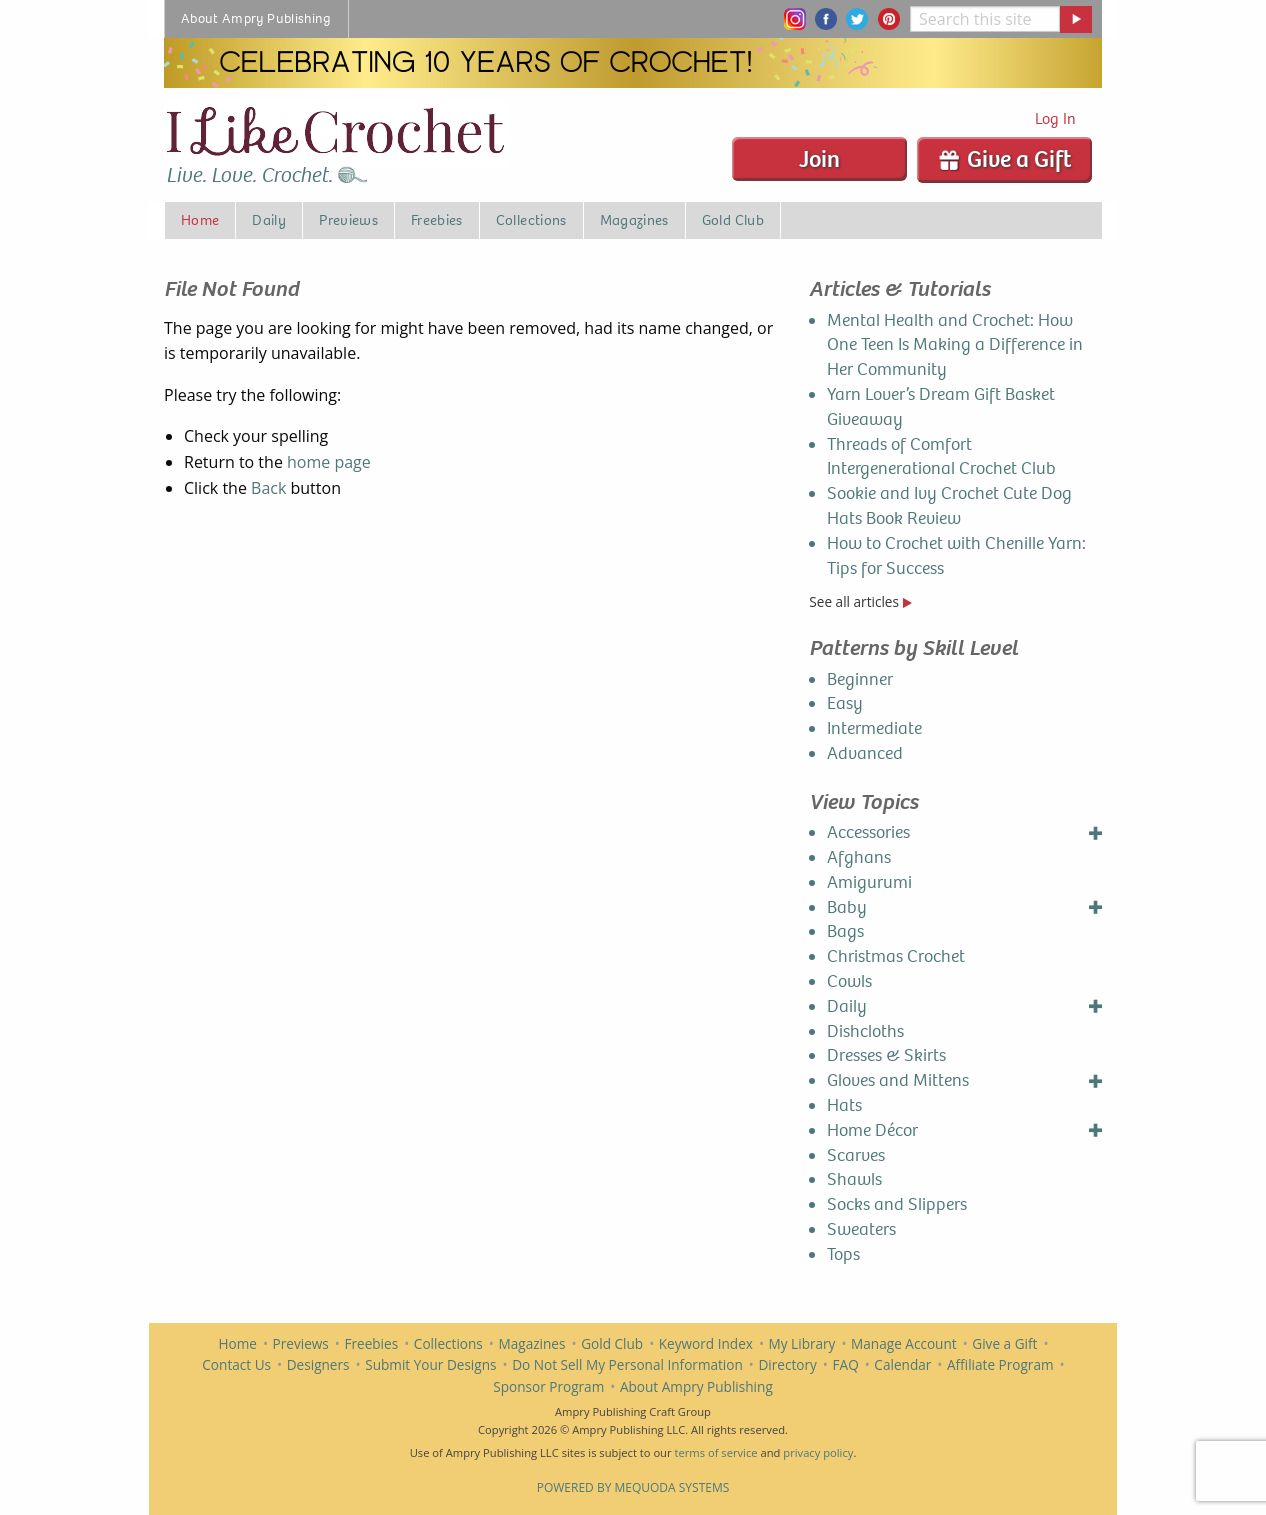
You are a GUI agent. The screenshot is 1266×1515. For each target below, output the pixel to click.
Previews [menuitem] (348, 220)
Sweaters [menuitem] (861, 1229)
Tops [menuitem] (843, 1254)
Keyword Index (706, 1343)
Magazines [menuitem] (634, 220)
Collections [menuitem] (531, 220)
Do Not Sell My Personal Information (627, 1364)
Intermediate (874, 728)
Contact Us (236, 1364)
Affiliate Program (1000, 1364)
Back (268, 488)
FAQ (846, 1364)
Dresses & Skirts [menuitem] (886, 1055)
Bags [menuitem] (845, 931)
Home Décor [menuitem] (872, 1130)
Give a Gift (1004, 159)
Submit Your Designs (430, 1364)
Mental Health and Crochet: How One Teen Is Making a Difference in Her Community (955, 345)
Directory (787, 1364)
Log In (1055, 118)
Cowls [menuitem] (849, 981)
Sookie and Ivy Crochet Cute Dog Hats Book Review (949, 506)
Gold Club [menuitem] (733, 220)
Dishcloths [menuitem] (865, 1031)
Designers (318, 1364)
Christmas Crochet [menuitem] (896, 956)
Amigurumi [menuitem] (869, 882)
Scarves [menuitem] (856, 1155)
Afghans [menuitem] (859, 857)
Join (819, 159)
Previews (301, 1343)
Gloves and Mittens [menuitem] (898, 1080)
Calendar (902, 1364)
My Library (802, 1343)
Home (238, 1343)
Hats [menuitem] (844, 1105)
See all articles (860, 601)
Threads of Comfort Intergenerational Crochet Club (941, 457)
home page (329, 462)
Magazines (532, 1343)
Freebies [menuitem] (437, 220)
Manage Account (904, 1343)
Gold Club (612, 1343)
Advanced (865, 753)
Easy (845, 703)
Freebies (371, 1343)
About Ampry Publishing (696, 1386)
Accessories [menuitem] (868, 832)
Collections (448, 1343)
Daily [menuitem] (269, 220)
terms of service (715, 1452)
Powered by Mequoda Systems (633, 1487)
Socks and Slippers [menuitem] (897, 1204)
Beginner (860, 679)
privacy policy (818, 1452)
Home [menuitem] (200, 220)
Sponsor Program (548, 1386)
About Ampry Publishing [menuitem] (256, 18)
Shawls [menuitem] (854, 1179)
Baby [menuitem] (847, 907)
